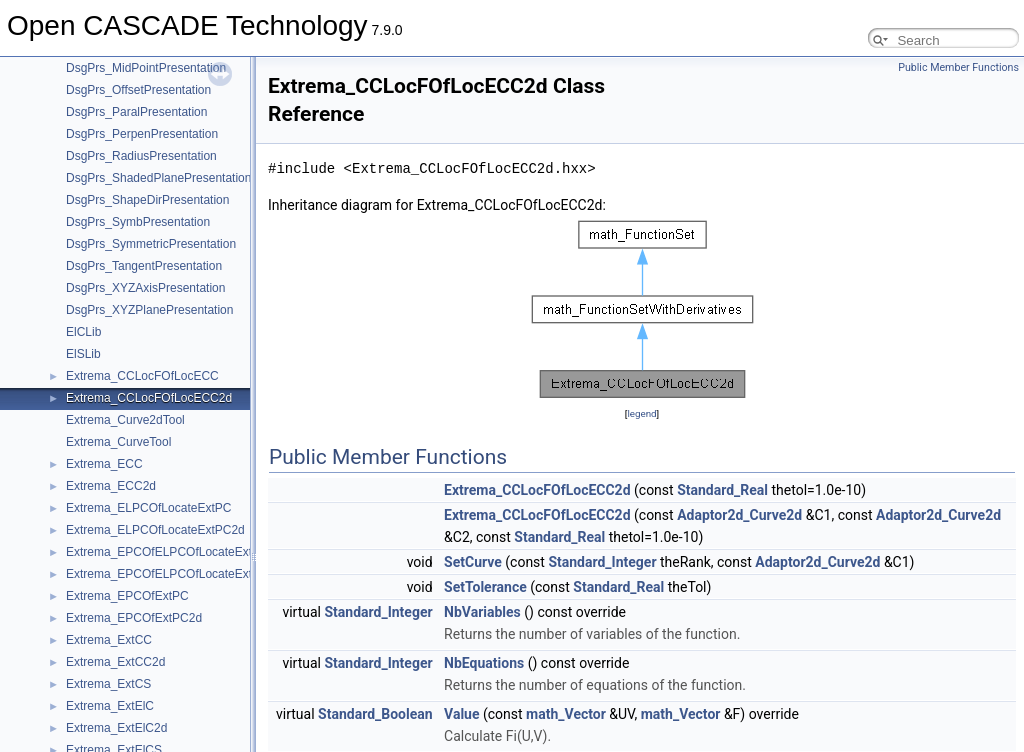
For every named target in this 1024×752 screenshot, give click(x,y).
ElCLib (83, 332)
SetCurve (473, 562)
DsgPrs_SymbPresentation (138, 222)
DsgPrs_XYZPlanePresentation (149, 310)
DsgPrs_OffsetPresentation (138, 90)
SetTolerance (485, 587)
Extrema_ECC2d (111, 486)
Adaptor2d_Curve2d (739, 515)
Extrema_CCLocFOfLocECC (142, 376)
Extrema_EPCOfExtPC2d (134, 618)
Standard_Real (722, 490)
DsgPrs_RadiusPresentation (141, 156)
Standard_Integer (602, 562)
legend (641, 413)
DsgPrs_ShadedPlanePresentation (158, 178)
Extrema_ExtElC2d (116, 728)
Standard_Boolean (375, 714)
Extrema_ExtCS (108, 684)
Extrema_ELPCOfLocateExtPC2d (155, 530)
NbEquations (484, 663)
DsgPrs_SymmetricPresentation (151, 244)
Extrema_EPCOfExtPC (127, 596)
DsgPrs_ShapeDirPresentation (147, 200)
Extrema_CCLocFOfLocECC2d (149, 398)
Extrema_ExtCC (109, 640)
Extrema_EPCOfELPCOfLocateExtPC (167, 552)
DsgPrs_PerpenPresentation (142, 134)
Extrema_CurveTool (118, 442)
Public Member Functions (958, 67)
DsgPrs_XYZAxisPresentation (145, 288)
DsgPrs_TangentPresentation (144, 266)
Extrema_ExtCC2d (115, 662)
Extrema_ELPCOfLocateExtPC (148, 508)
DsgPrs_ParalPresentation (136, 112)
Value (461, 714)
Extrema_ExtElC (110, 706)
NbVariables (482, 612)
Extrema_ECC (104, 464)
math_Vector (566, 714)
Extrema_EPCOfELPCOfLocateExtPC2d (174, 574)
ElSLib (83, 354)
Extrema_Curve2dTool (125, 420)
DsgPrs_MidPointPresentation (146, 68)
